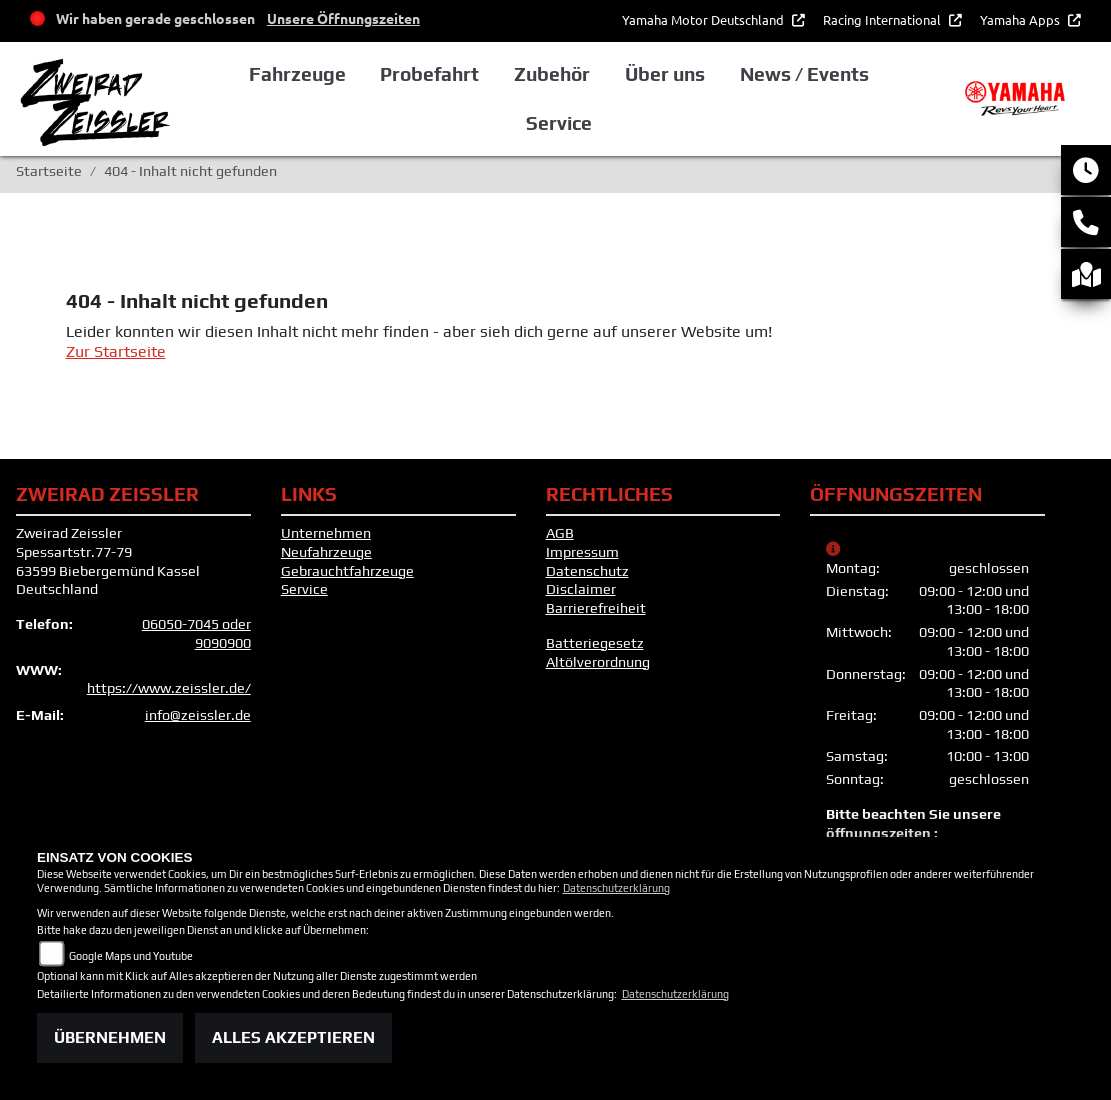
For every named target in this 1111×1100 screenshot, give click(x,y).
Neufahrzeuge (326, 552)
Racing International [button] (883, 19)
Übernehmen (110, 1037)
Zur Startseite (116, 351)
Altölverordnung (598, 662)
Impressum (582, 552)
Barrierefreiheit (596, 608)
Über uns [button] (665, 74)
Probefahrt (429, 74)
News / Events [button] (804, 74)
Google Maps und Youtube (131, 956)
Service (304, 589)
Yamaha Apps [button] (1021, 19)
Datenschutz (587, 571)
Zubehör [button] (552, 74)
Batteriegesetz (595, 643)
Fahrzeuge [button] (297, 74)
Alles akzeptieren (293, 1037)
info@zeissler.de (198, 715)
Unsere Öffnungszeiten (343, 18)
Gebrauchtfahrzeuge (347, 571)
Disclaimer (581, 589)
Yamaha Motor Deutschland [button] (704, 19)
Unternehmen (326, 533)
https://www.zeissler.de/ (169, 688)
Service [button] (559, 123)
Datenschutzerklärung (616, 888)
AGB (560, 533)
